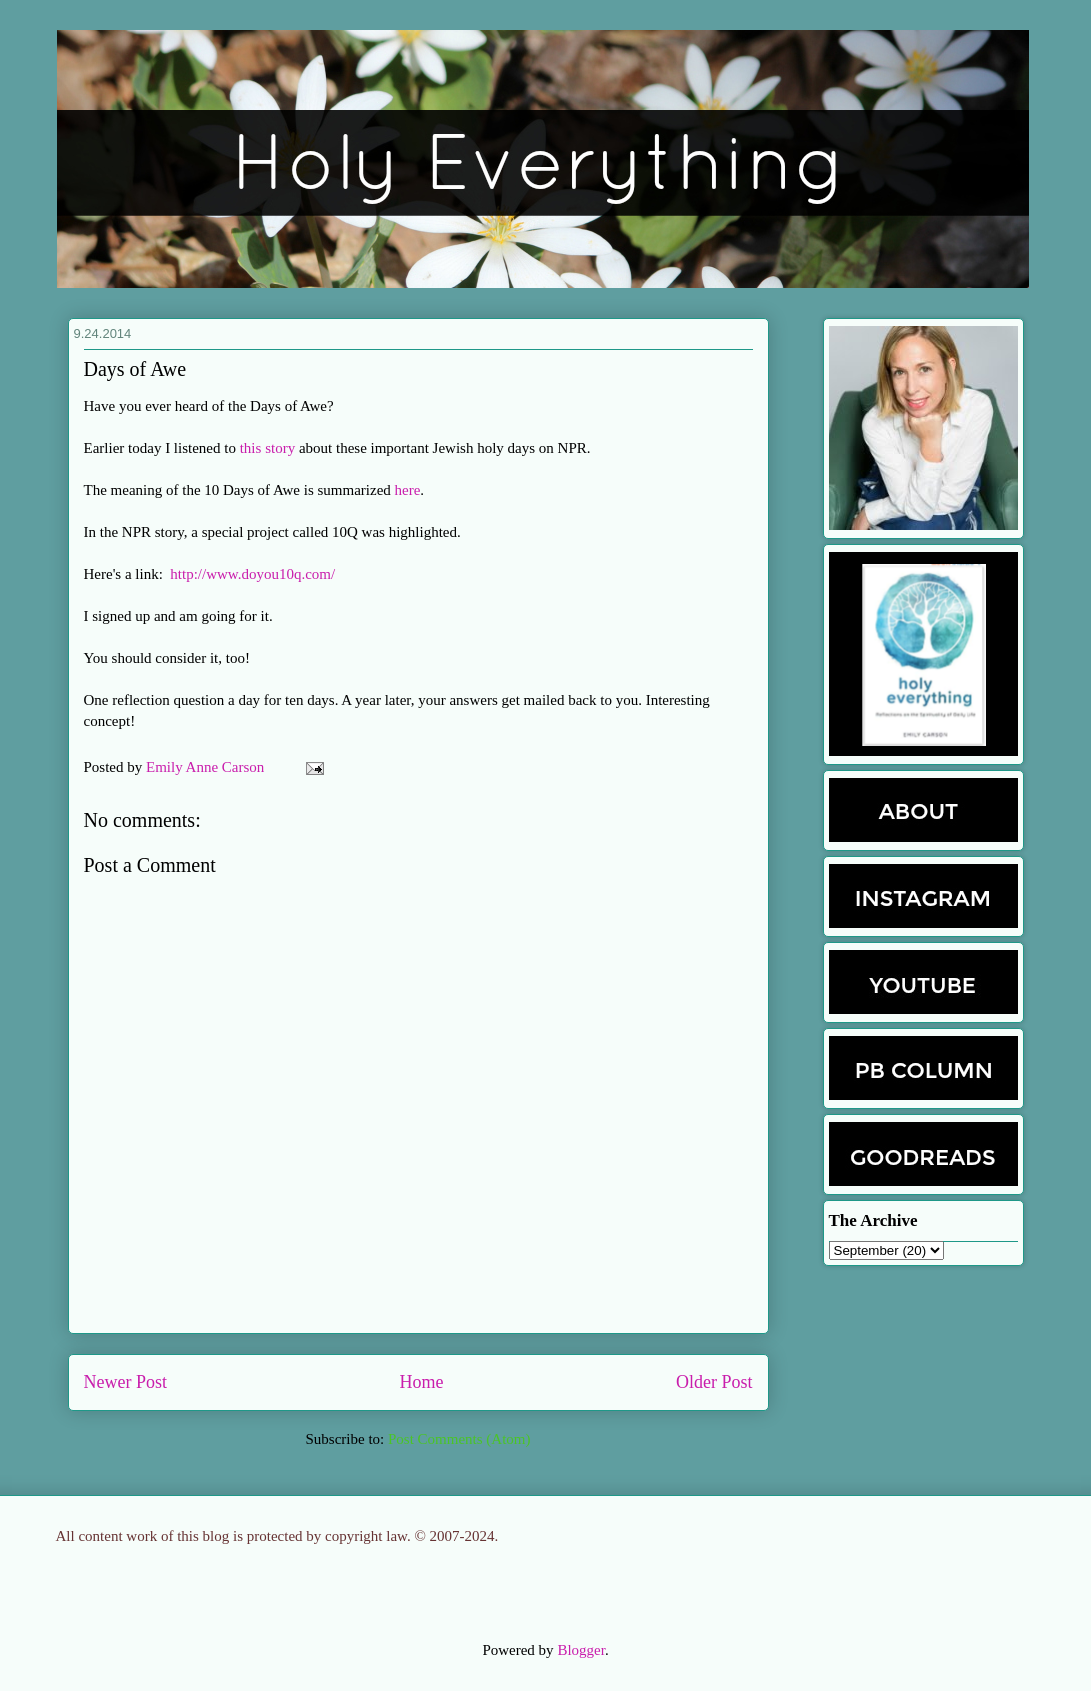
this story (267, 448)
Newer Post (126, 1382)
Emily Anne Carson (207, 767)
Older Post (714, 1382)
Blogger (581, 1650)
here (408, 490)
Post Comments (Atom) (459, 1439)
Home (422, 1382)
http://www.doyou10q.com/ (252, 574)
